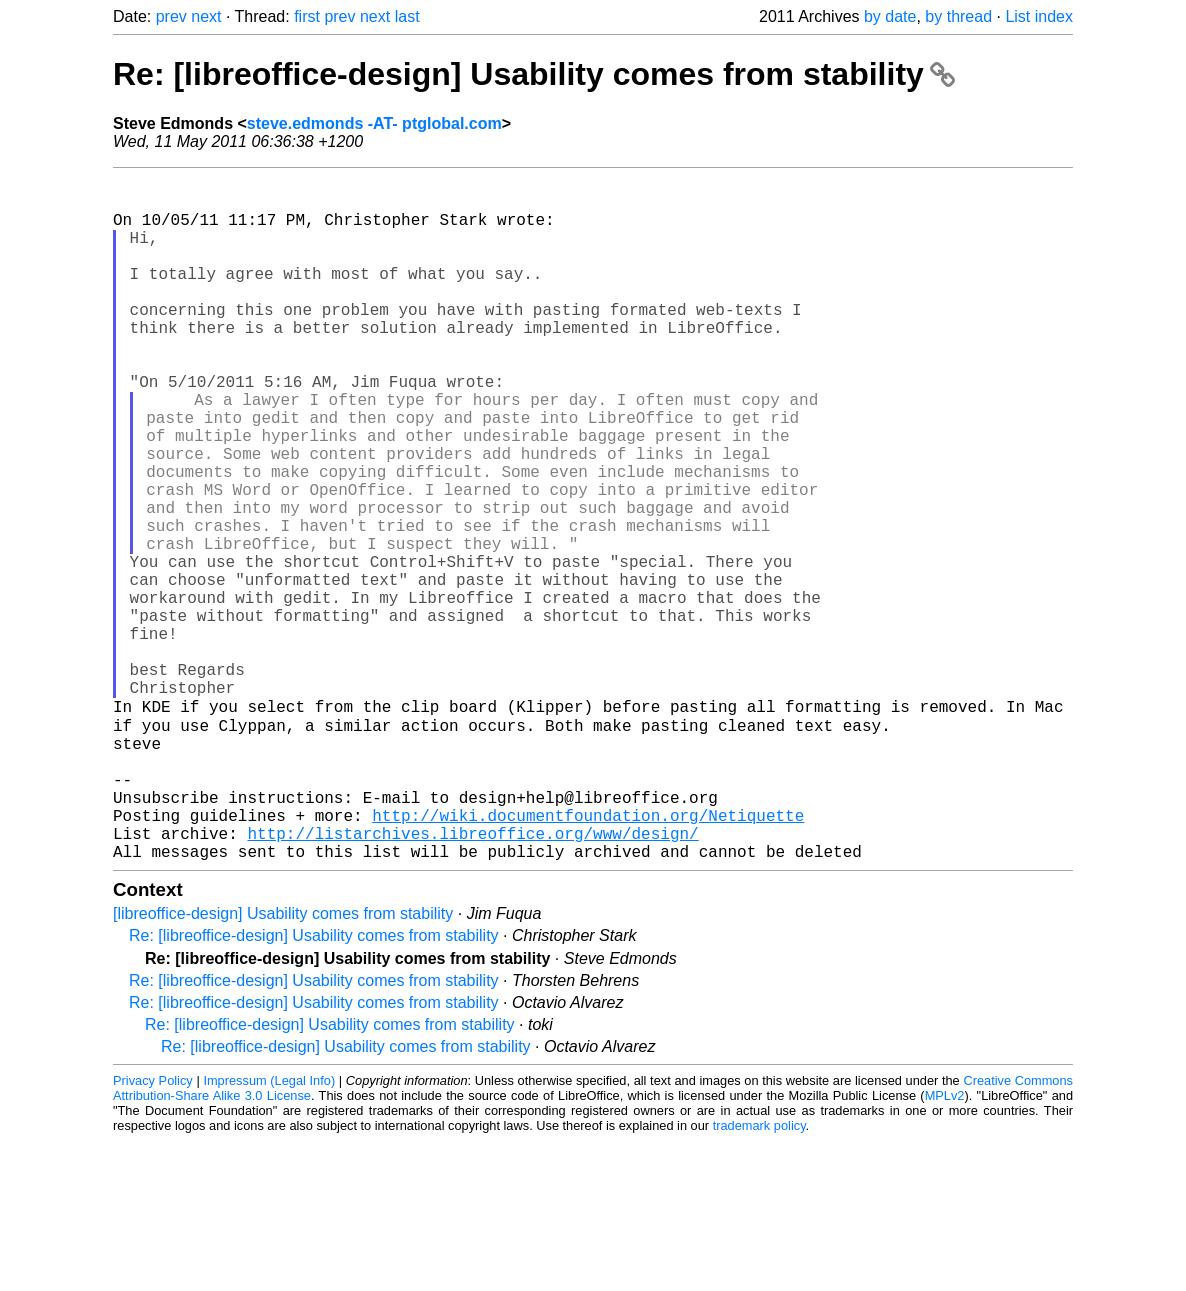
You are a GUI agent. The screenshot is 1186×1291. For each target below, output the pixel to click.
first (307, 16)
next (206, 16)
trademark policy (759, 1275)
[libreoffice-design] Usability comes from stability (283, 1063)
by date (890, 16)
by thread (958, 16)
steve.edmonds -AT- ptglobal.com (374, 123)
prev (171, 16)
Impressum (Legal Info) (269, 1230)
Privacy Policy (153, 1230)
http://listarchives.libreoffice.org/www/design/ (472, 979)
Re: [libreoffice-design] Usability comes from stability (534, 74)
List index (1039, 16)
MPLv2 (945, 1245)
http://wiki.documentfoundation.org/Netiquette (588, 957)
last (407, 16)
